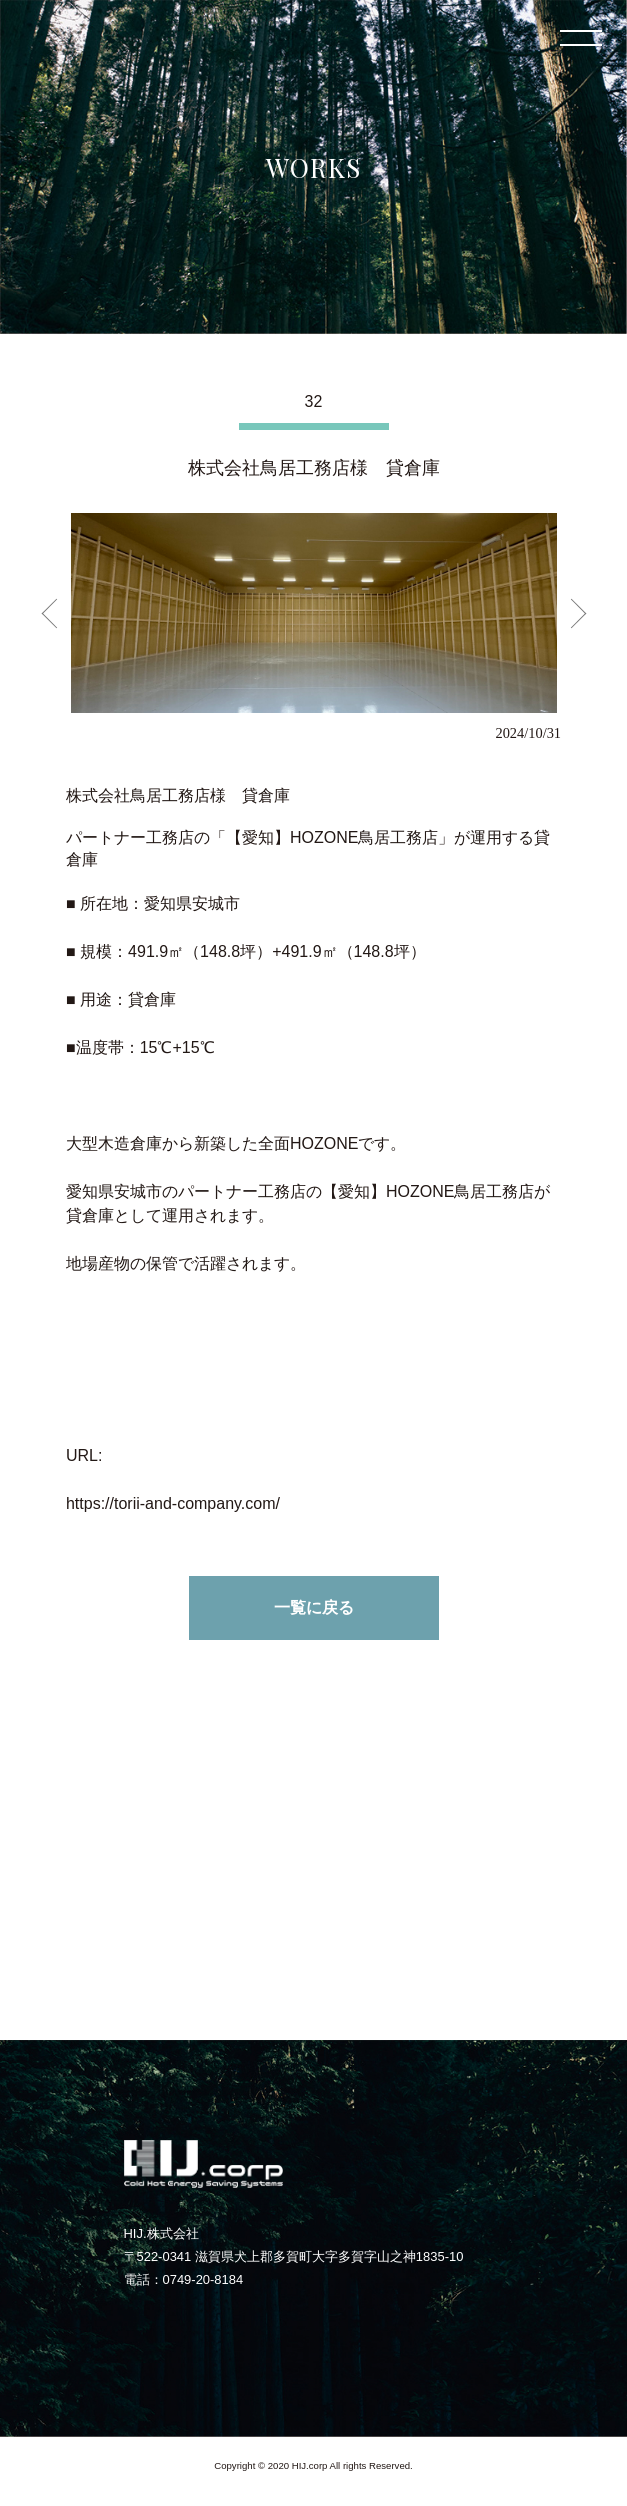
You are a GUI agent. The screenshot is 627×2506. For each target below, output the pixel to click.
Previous (56, 613)
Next (571, 613)
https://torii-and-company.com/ (173, 1503)
